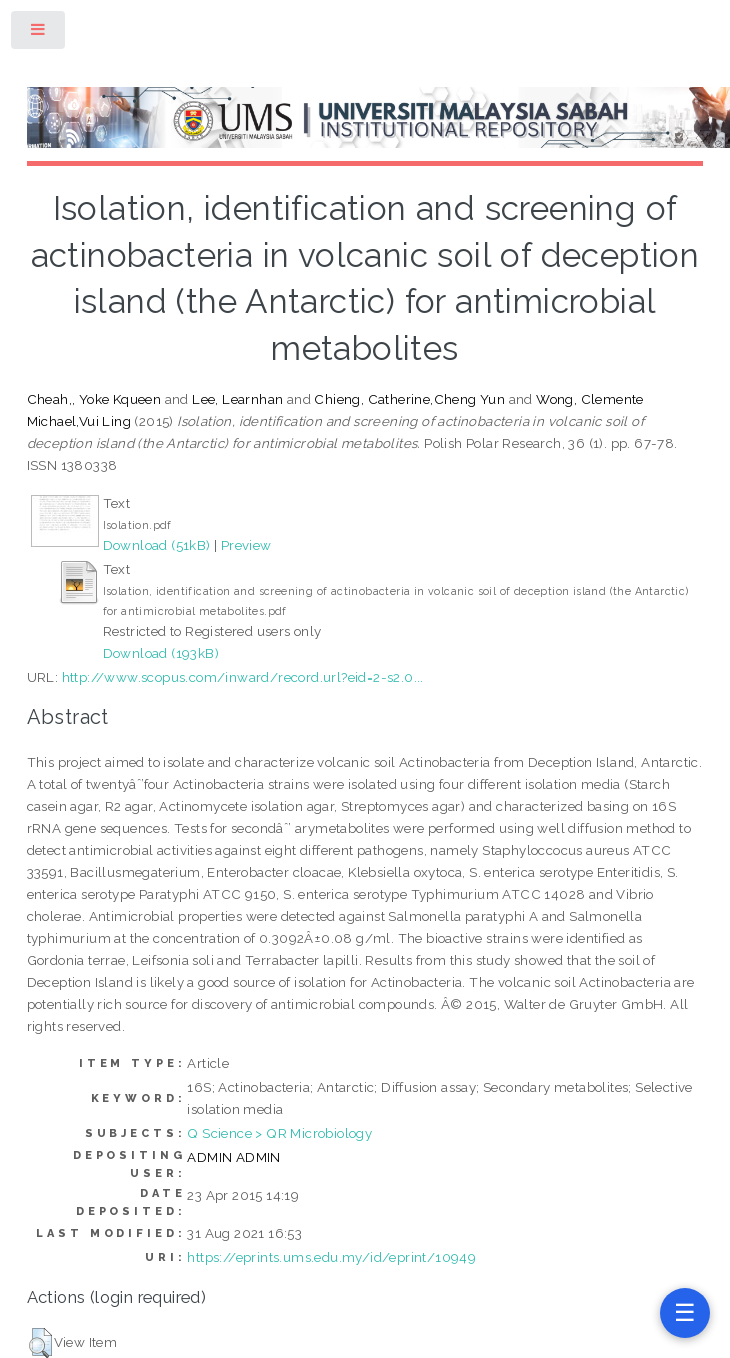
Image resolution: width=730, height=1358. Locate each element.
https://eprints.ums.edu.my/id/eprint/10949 (331, 1257)
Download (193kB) (161, 653)
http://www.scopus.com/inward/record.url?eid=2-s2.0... (243, 677)
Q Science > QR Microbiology (279, 1133)
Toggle (39, 33)
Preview (246, 545)
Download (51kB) (157, 545)
